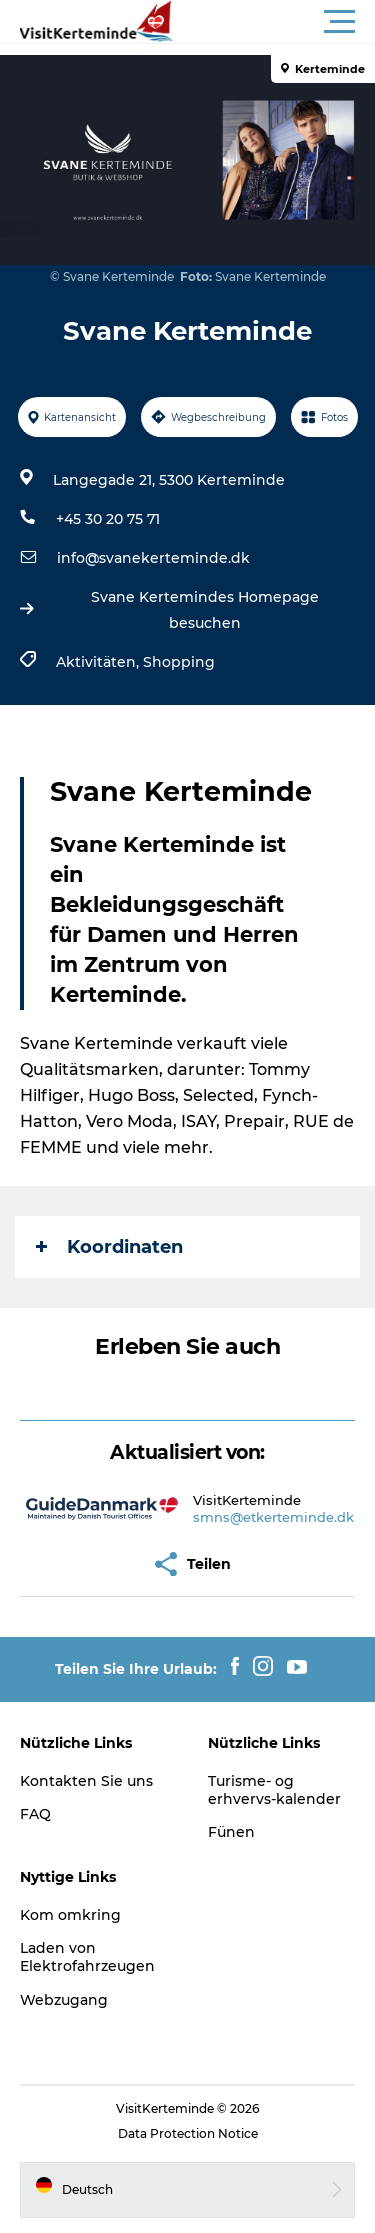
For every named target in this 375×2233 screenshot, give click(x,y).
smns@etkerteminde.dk (273, 1517)
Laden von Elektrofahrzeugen (87, 1957)
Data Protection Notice (188, 2133)
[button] (277, 22)
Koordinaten (109, 1247)
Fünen (231, 1832)
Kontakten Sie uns (86, 1781)
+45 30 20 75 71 (108, 519)
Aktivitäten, (99, 662)
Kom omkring (70, 1915)
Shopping (179, 662)
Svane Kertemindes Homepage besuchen (205, 610)
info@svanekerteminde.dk (153, 558)
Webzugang (64, 2000)
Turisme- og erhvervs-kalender (274, 1790)
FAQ (35, 1814)
